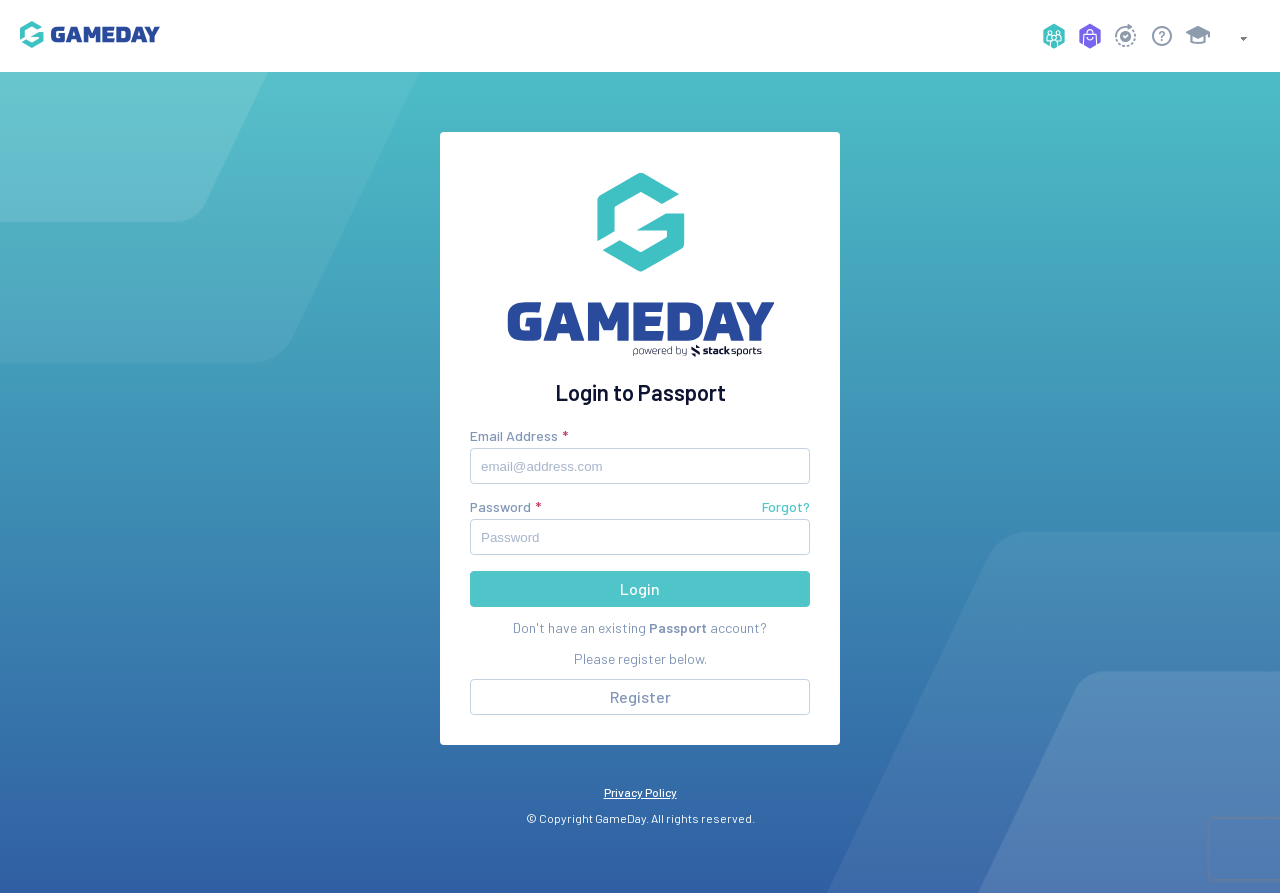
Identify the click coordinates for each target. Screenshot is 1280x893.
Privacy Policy (640, 792)
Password (500, 506)
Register (640, 696)
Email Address (514, 435)
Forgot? (786, 506)
